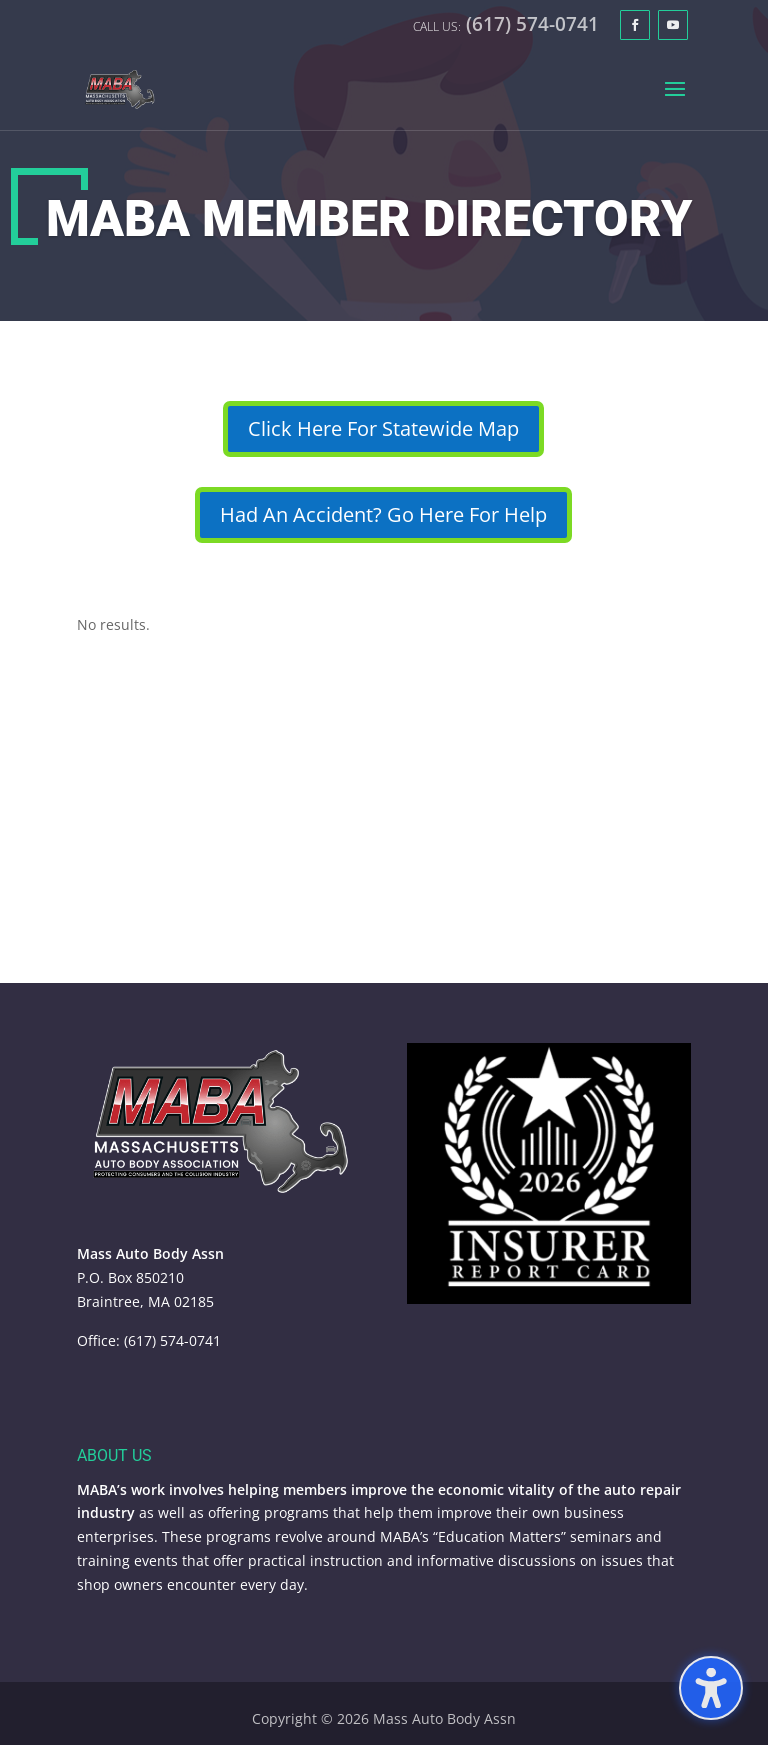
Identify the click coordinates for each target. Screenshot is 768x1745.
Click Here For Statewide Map (383, 428)
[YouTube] (673, 25)
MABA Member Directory (369, 219)
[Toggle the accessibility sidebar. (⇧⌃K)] (711, 1688)
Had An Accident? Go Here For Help (383, 514)
